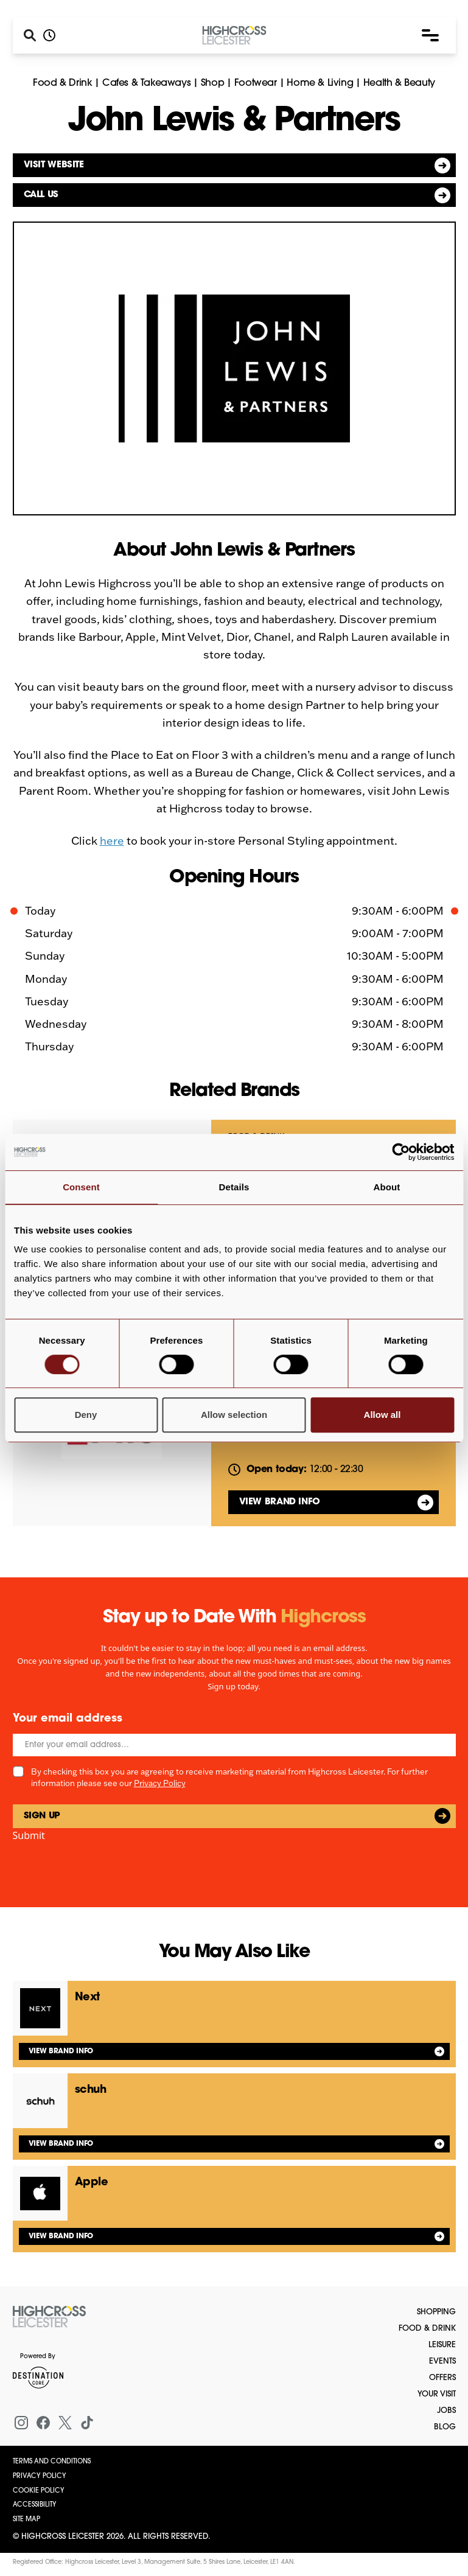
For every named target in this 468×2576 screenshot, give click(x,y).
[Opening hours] (49, 35)
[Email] (234, 1745)
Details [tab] (234, 1187)
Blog (445, 2427)
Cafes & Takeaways (146, 83)
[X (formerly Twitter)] (65, 2422)
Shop (212, 83)
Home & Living (320, 83)
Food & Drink (62, 83)
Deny (86, 1414)
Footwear (255, 83)
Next (87, 1997)
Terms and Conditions (52, 2462)
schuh (91, 2090)
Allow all (382, 1414)
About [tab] (387, 1187)
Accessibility (35, 2505)
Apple (91, 2182)
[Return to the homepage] (49, 2317)
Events (442, 2361)
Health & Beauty (399, 83)
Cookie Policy (39, 2491)
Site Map (26, 2519)
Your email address (67, 1719)
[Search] (30, 35)
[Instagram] (21, 2422)
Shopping (436, 2312)
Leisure (442, 2345)
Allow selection (234, 1414)
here (112, 841)
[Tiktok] (87, 2422)
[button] (430, 35)
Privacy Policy (160, 1783)
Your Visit (436, 2394)
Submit (29, 1835)
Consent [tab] (81, 1187)
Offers (442, 2378)
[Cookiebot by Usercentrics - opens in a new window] (401, 1152)
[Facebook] (43, 2422)
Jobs (446, 2411)
